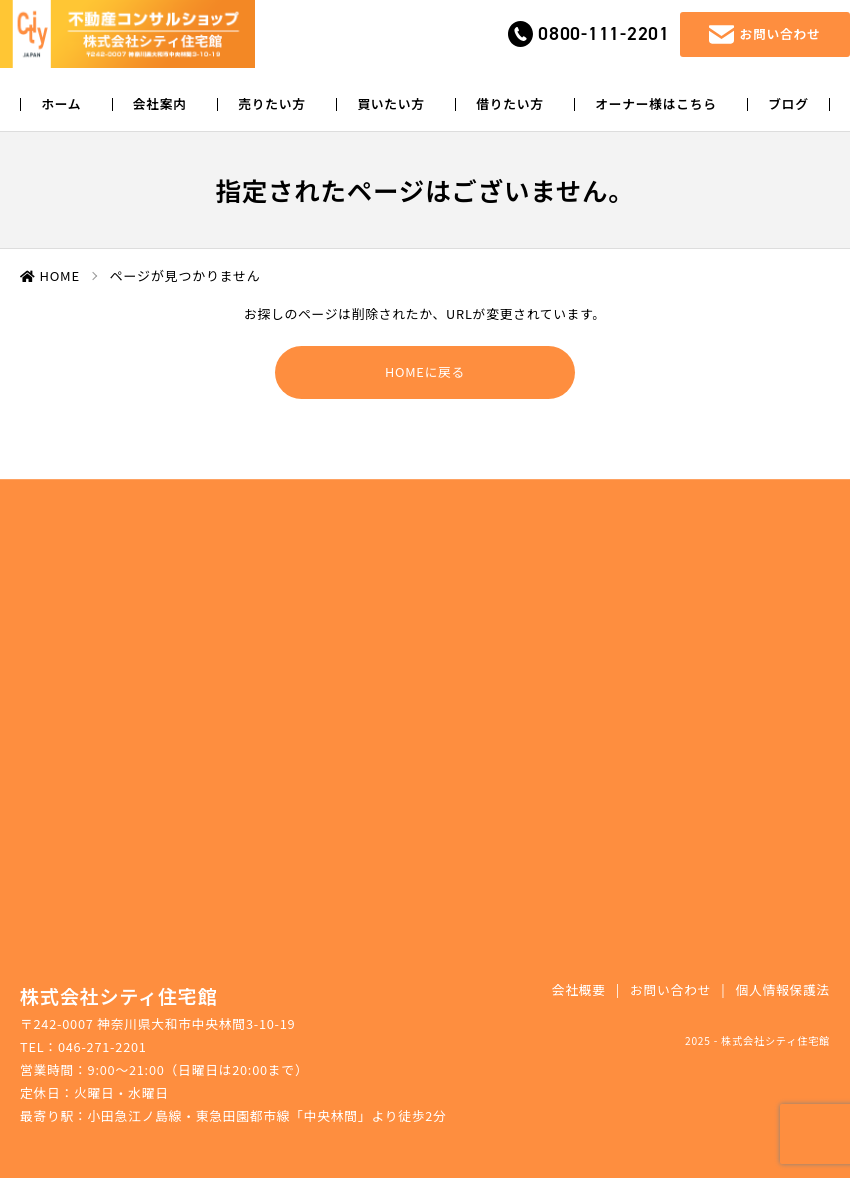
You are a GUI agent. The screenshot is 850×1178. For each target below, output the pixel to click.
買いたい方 (391, 104)
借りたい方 (510, 104)
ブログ (788, 104)
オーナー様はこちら (656, 104)
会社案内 (160, 104)
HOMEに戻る (425, 371)
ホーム (61, 104)
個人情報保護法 (782, 989)
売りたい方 (272, 104)
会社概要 (579, 989)
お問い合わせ (670, 989)
